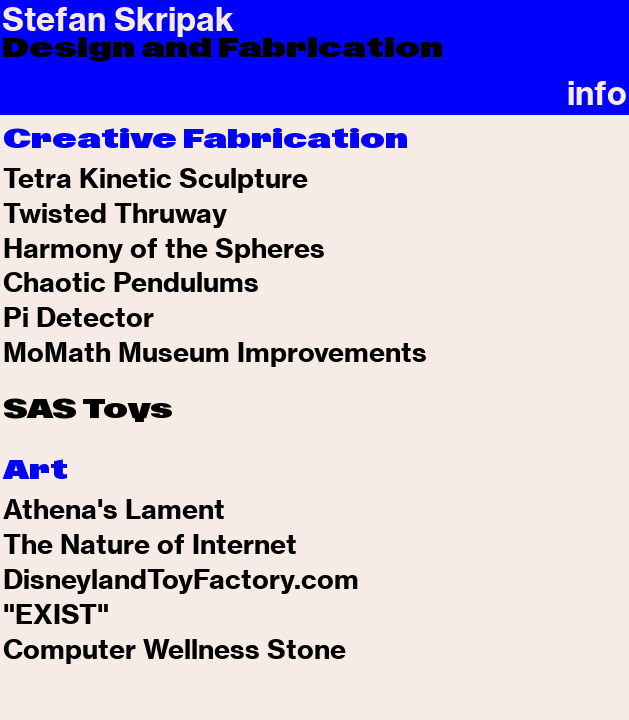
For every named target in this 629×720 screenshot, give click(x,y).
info (597, 93)
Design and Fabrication (222, 48)
